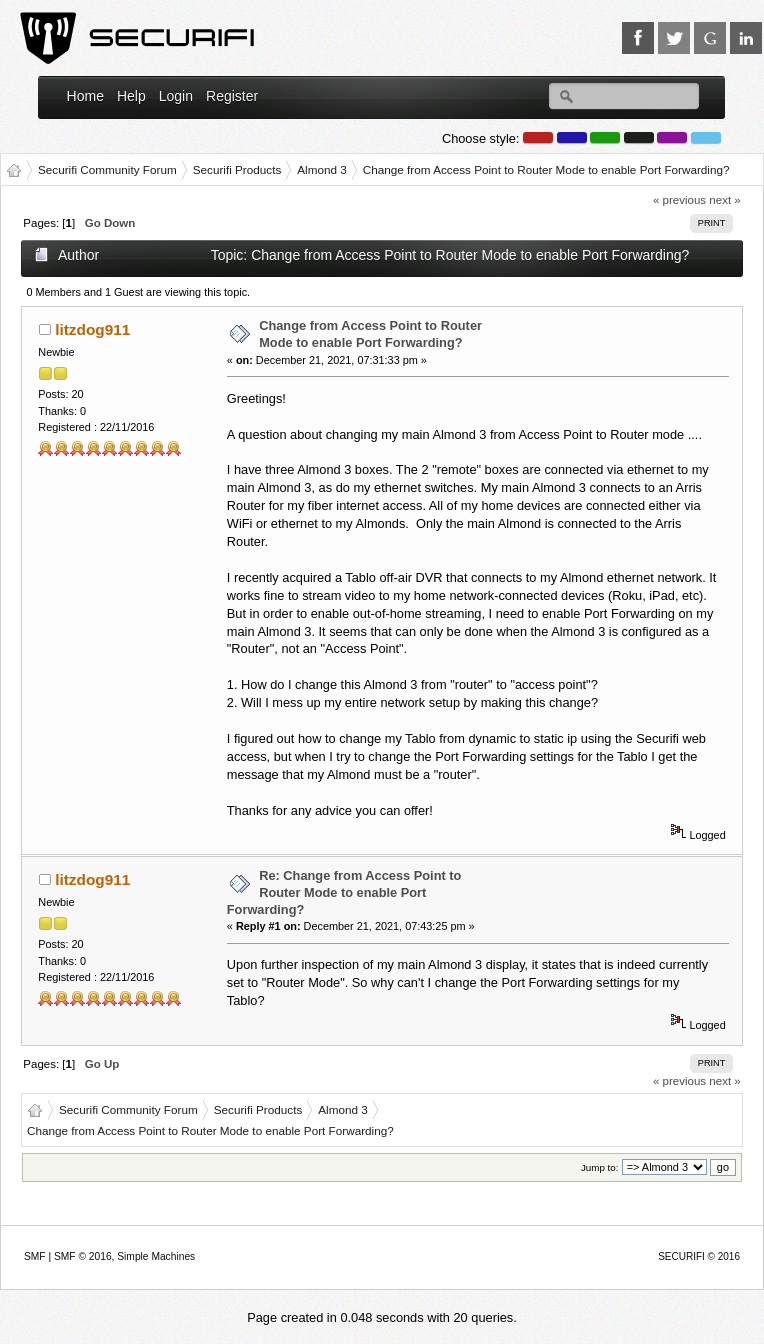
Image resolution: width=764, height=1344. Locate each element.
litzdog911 (92, 329)
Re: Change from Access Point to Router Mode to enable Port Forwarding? (344, 892)
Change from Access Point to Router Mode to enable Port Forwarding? (370, 334)
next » (724, 200)
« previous (679, 200)
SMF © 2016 (83, 1256)
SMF (35, 1256)
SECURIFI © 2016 (699, 1256)
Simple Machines (156, 1256)
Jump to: (600, 1167)
